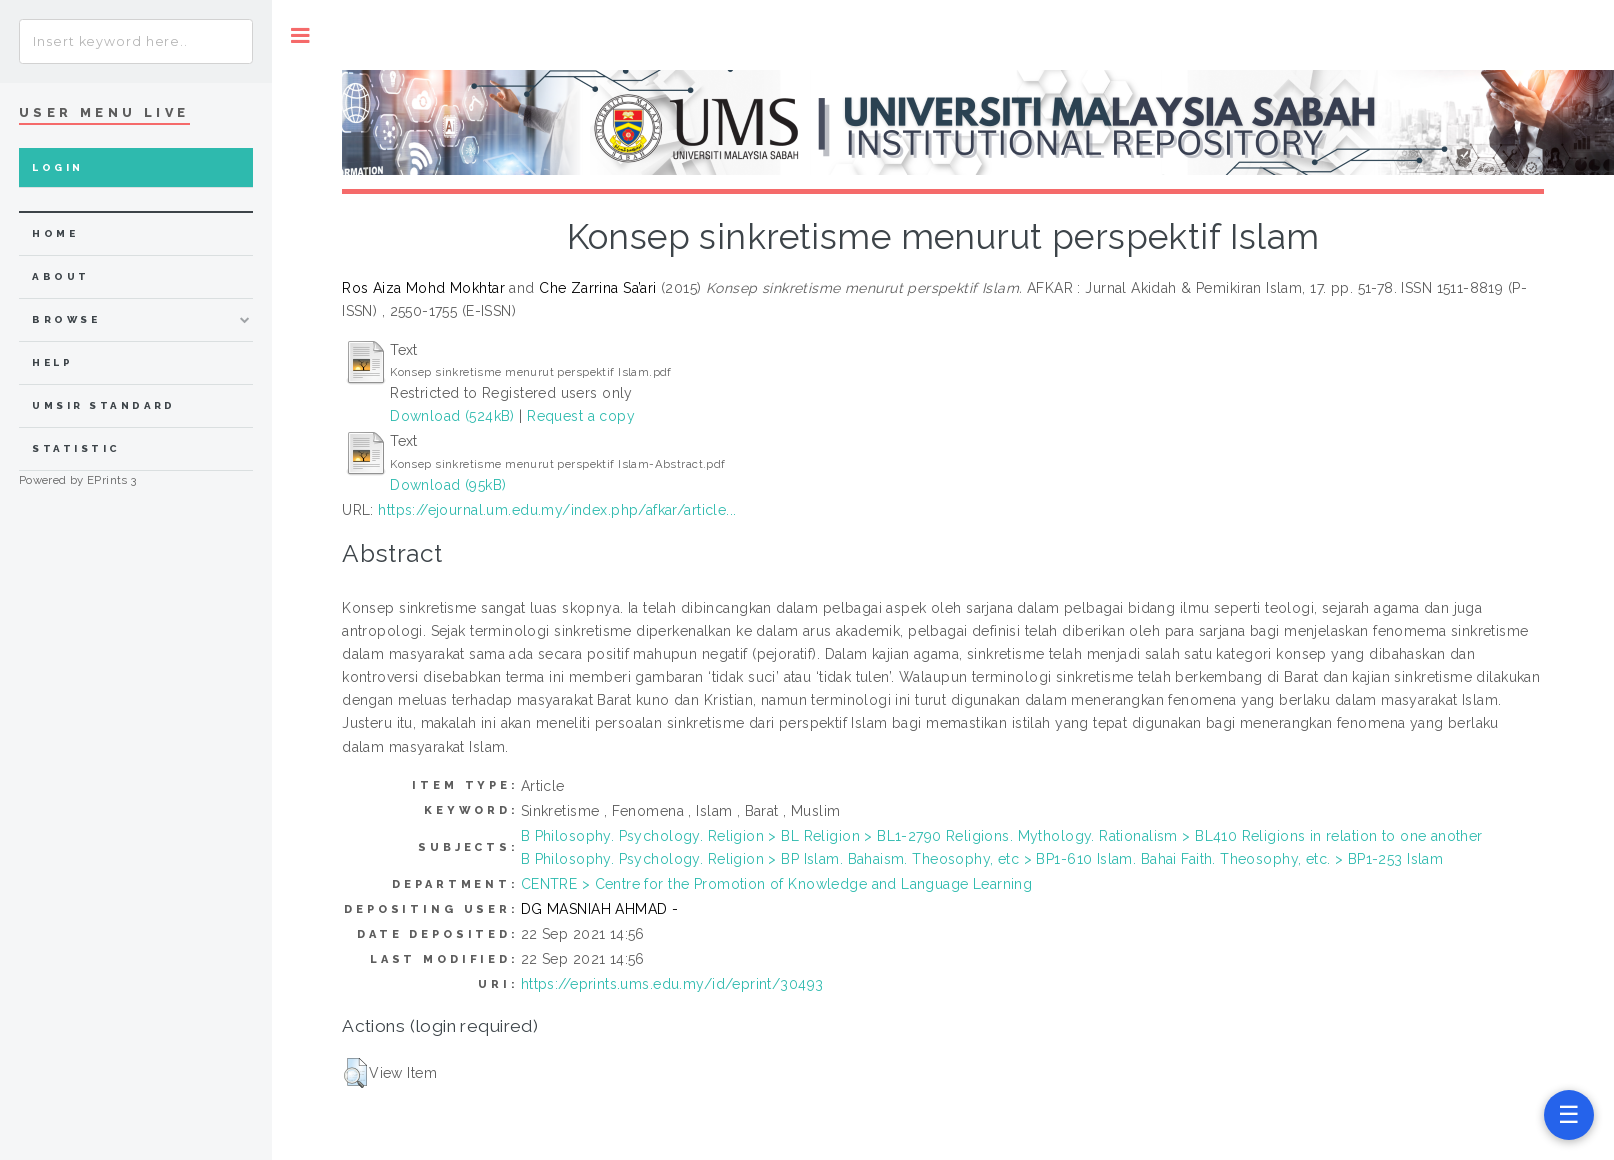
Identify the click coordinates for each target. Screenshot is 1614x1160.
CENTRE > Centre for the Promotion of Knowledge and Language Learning (777, 884)
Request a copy (581, 416)
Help (52, 362)
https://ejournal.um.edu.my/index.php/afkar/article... (557, 510)
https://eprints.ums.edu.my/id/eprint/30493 (672, 984)
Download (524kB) (452, 416)
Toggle (300, 35)
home (55, 233)
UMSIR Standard (104, 405)
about (60, 276)
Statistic (76, 448)
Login (57, 167)
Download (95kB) (448, 485)
